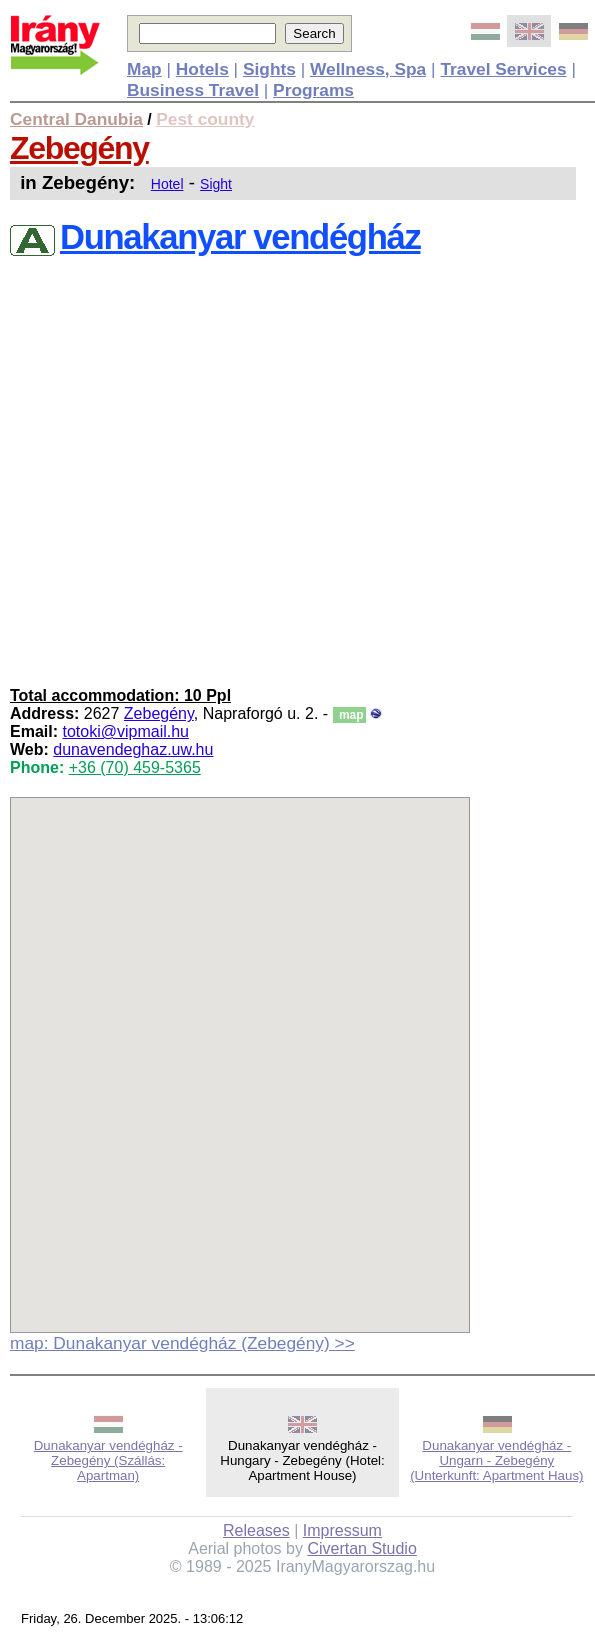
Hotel (167, 184)
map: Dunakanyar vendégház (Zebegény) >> (182, 1343)
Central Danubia (76, 119)
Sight (216, 184)
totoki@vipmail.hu (125, 731)
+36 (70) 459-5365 (135, 767)
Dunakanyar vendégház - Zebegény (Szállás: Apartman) (108, 1460)
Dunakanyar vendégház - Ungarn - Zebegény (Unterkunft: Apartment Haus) (496, 1460)
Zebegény (79, 148)
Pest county (205, 119)
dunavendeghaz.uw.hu (133, 749)
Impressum (342, 1530)
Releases (256, 1530)
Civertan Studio (361, 1548)
